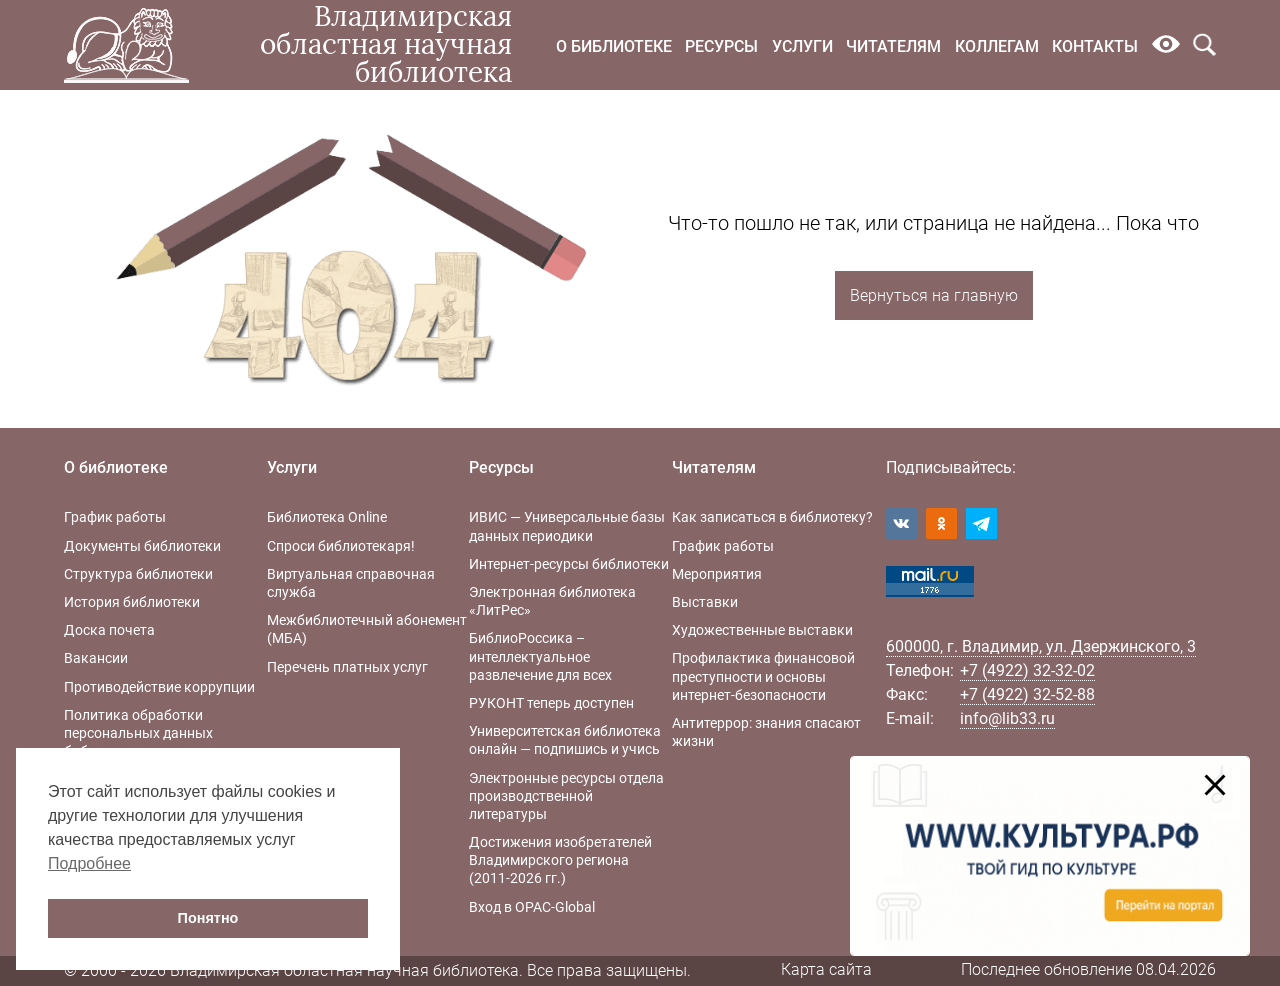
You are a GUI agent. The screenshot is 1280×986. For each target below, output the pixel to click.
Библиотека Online (327, 517)
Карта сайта (826, 969)
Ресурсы (721, 46)
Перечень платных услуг (347, 667)
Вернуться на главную (934, 295)
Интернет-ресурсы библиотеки (569, 564)
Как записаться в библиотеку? (772, 517)
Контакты (1095, 46)
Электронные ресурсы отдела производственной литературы (566, 796)
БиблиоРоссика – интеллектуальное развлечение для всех (540, 656)
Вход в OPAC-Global (532, 907)
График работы (115, 517)
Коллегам (997, 46)
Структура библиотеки (138, 574)
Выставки (705, 602)
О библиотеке (614, 46)
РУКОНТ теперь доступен (551, 703)
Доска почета (109, 630)
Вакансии (96, 658)
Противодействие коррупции (159, 687)
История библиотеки (132, 602)
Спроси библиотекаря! (341, 546)
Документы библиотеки (142, 546)
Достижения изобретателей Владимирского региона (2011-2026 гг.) (560, 860)
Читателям (893, 46)
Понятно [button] (208, 918)
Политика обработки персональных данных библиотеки (138, 733)
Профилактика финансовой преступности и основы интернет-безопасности (763, 676)
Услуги (802, 46)
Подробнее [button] (89, 863)
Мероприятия (717, 574)
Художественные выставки (762, 630)
